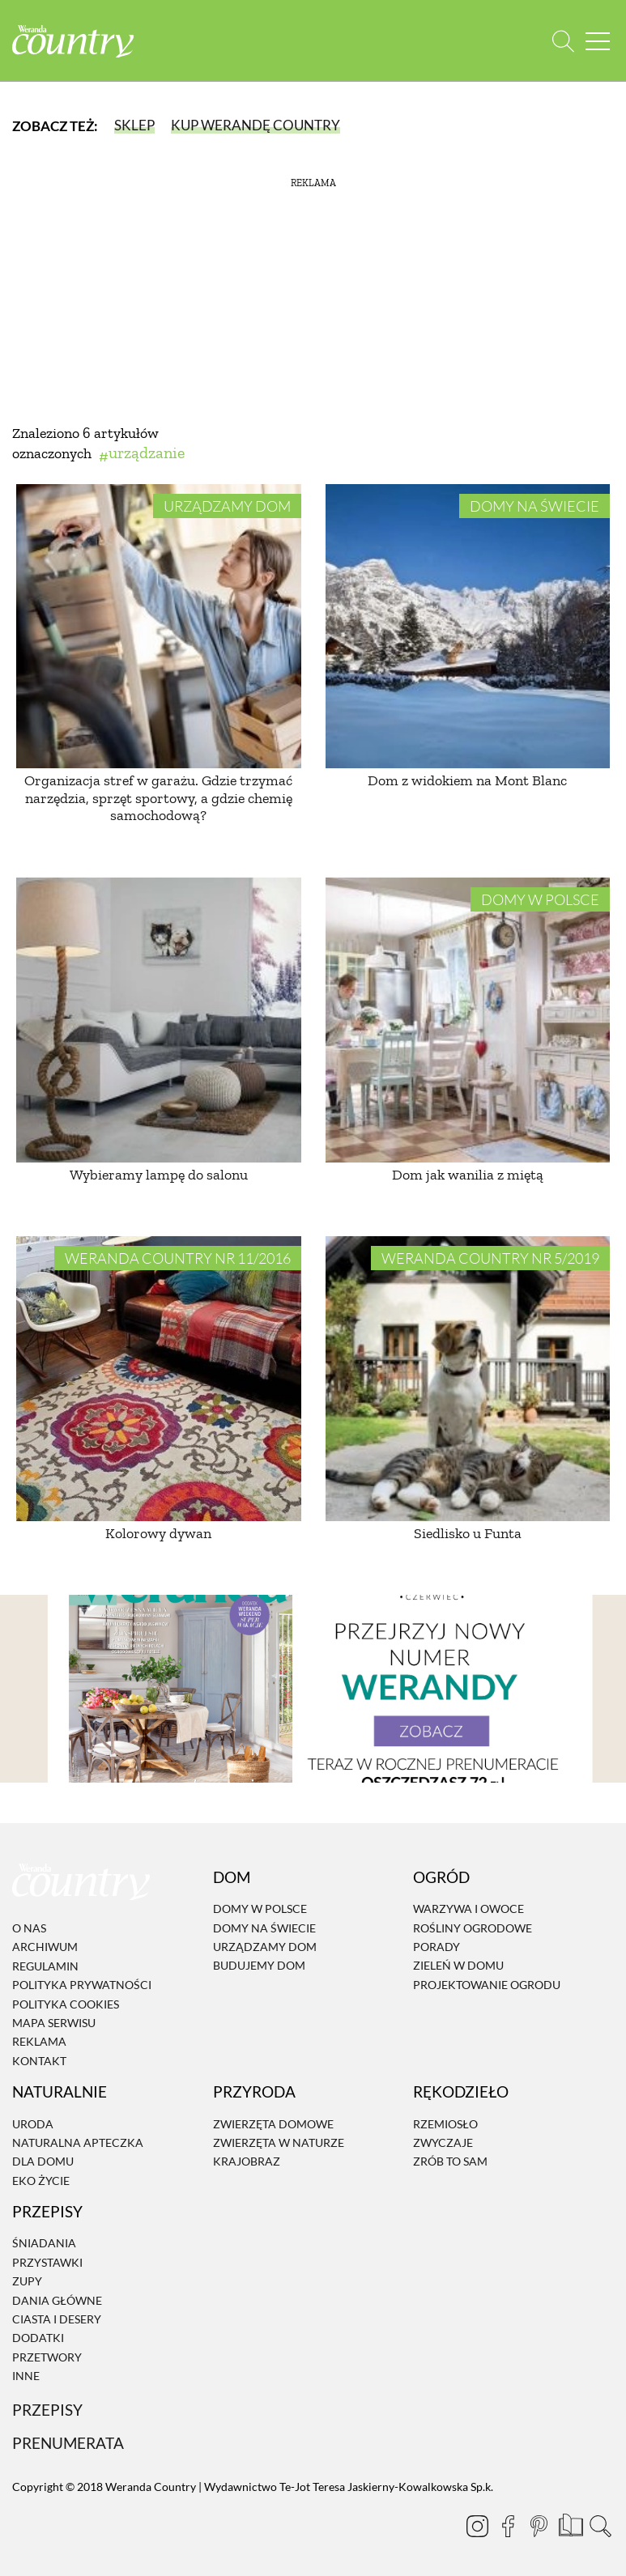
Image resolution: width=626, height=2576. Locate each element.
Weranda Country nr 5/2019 (490, 1258)
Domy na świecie (534, 506)
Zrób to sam (450, 2161)
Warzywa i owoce (468, 1908)
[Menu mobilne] (597, 41)
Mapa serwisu (54, 2023)
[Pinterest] (538, 2526)
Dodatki (38, 2338)
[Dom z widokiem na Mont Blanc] (468, 626)
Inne (26, 2376)
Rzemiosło (445, 2124)
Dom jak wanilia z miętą (467, 1175)
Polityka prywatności (81, 1985)
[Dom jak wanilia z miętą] (468, 1020)
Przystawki (47, 2262)
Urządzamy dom (227, 506)
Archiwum (45, 1947)
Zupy (27, 2281)
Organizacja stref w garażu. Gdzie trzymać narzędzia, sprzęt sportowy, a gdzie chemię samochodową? (158, 798)
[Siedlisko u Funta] (468, 1378)
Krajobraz (246, 2161)
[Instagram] (477, 2526)
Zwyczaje (443, 2142)
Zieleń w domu (458, 1966)
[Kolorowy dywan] (158, 1378)
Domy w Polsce (540, 899)
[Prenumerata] (569, 2523)
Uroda (32, 2124)
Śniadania (44, 2244)
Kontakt (39, 2061)
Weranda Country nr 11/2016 (178, 1258)
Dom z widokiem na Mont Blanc (467, 780)
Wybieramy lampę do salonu (159, 1175)
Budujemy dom (259, 1966)
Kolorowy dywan (158, 1533)
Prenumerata (68, 2443)
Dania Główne (57, 2300)
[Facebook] (508, 2526)
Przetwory (47, 2357)
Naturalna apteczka (77, 2142)
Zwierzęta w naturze (278, 2142)
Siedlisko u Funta (468, 1533)
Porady (436, 1946)
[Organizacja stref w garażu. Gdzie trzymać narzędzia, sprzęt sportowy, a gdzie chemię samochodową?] (158, 626)
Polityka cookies (65, 2004)
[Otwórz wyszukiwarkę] (563, 41)
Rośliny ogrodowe (472, 1928)
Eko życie (41, 2180)
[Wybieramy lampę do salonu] (158, 1020)
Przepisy (47, 2409)
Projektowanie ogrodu (486, 1985)
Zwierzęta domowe (273, 2124)
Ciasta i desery (56, 2319)
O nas (29, 1928)
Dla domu (43, 2161)
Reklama (39, 2042)
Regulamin (45, 1966)
